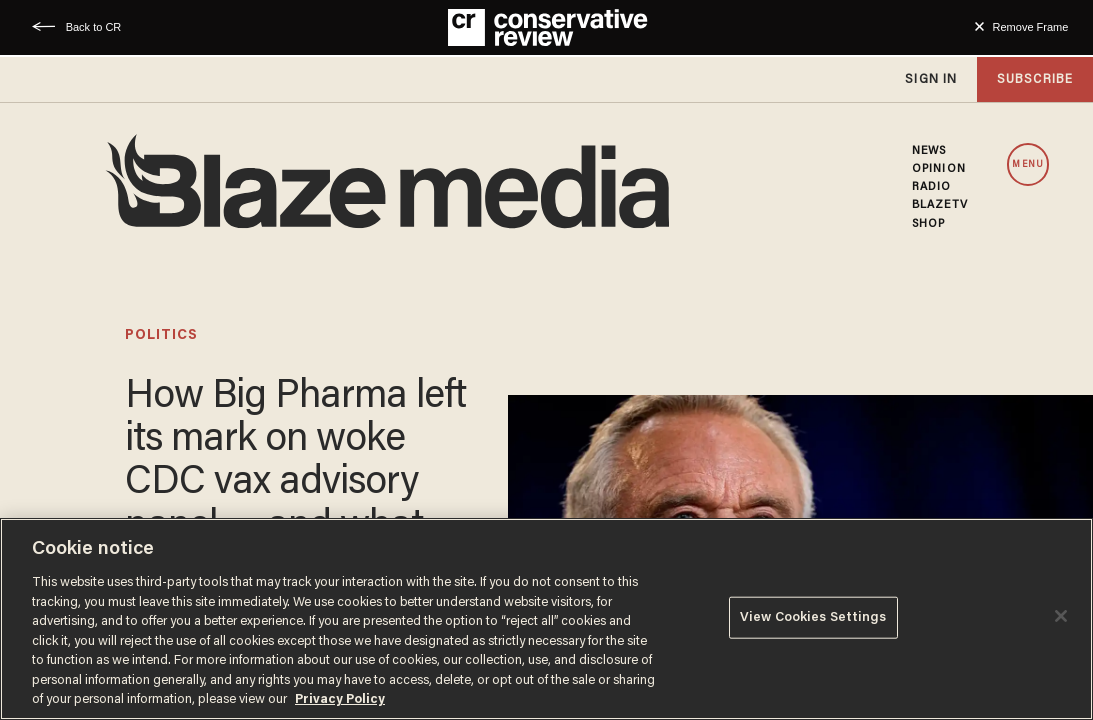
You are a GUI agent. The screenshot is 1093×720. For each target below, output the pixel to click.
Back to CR (94, 27)
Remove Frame (1031, 27)
